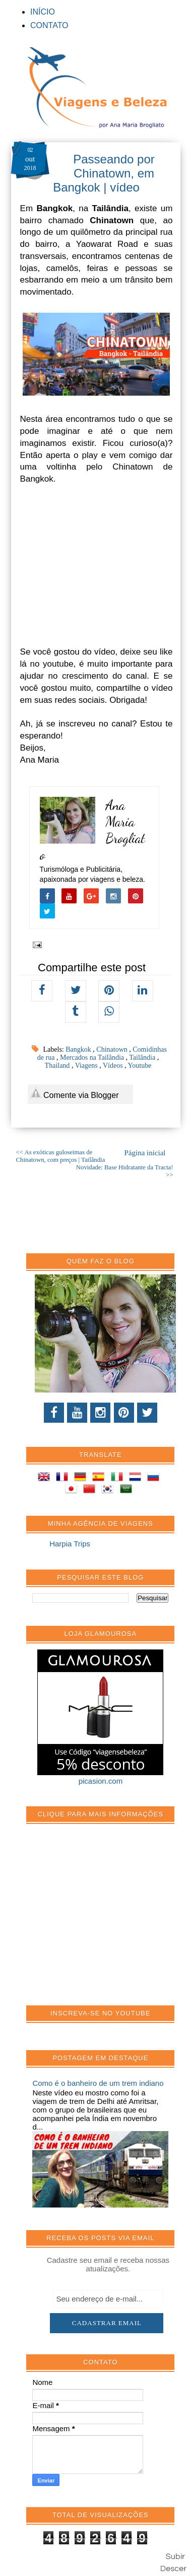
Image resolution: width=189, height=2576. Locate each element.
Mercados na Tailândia (93, 1057)
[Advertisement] (107, 1920)
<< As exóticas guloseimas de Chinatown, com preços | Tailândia (60, 1156)
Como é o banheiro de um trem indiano (97, 2083)
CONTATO (49, 25)
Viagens (87, 1065)
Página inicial (144, 1153)
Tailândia (143, 1057)
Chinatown (112, 1049)
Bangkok (79, 1049)
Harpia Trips (69, 1543)
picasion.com (101, 1781)
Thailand (58, 1065)
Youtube (140, 1065)
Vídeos (113, 1065)
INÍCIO (42, 12)
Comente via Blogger (74, 1093)
